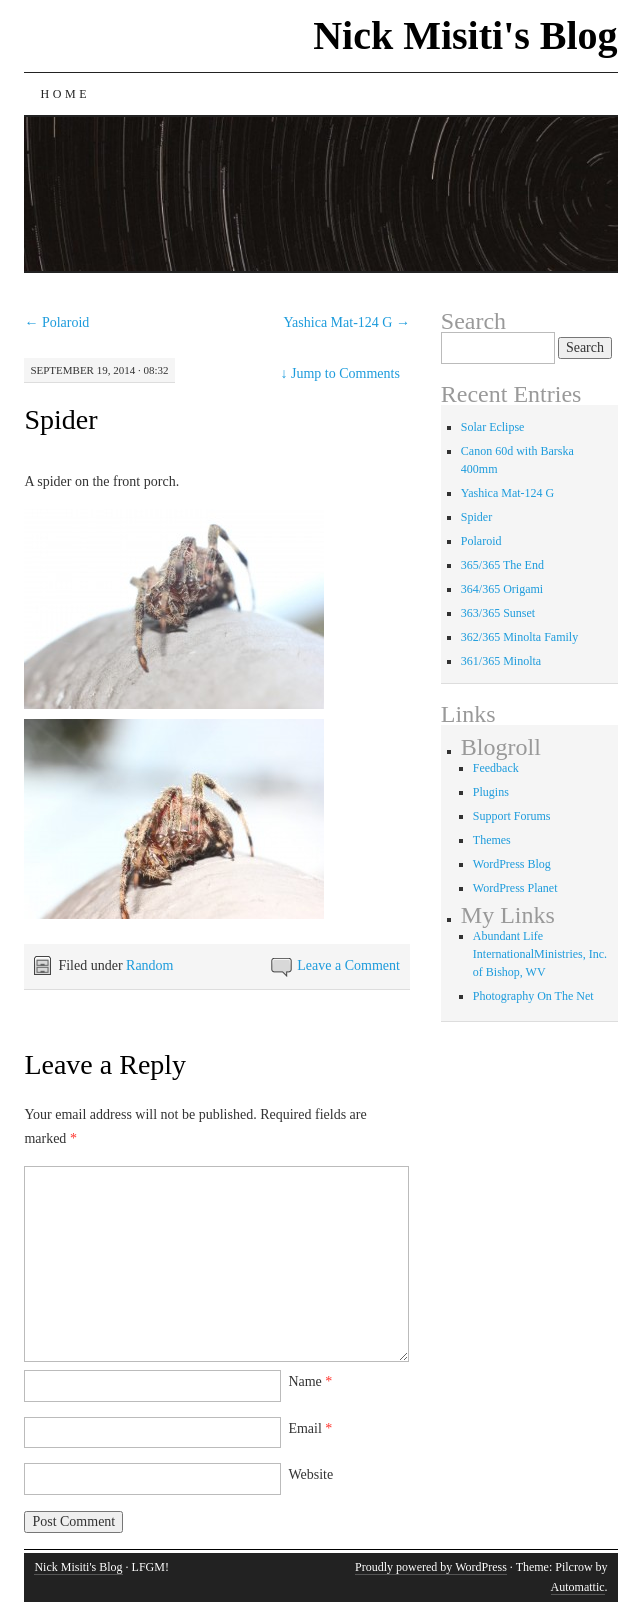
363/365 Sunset (498, 613)
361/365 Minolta (501, 661)
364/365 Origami (502, 589)
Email (310, 1428)
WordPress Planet (515, 888)
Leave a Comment (348, 965)
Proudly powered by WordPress (431, 1567)
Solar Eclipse (493, 427)
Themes (492, 840)
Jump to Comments (340, 373)
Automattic (578, 1587)
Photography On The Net (533, 996)
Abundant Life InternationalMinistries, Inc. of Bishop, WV (540, 954)
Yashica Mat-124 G (346, 322)
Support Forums (512, 816)
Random (149, 965)
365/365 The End (502, 565)
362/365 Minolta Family (519, 637)
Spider (60, 419)
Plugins (491, 792)
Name (310, 1381)
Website (310, 1474)
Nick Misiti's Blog (465, 35)
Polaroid (56, 322)
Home (65, 94)
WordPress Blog (512, 864)
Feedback (496, 768)
